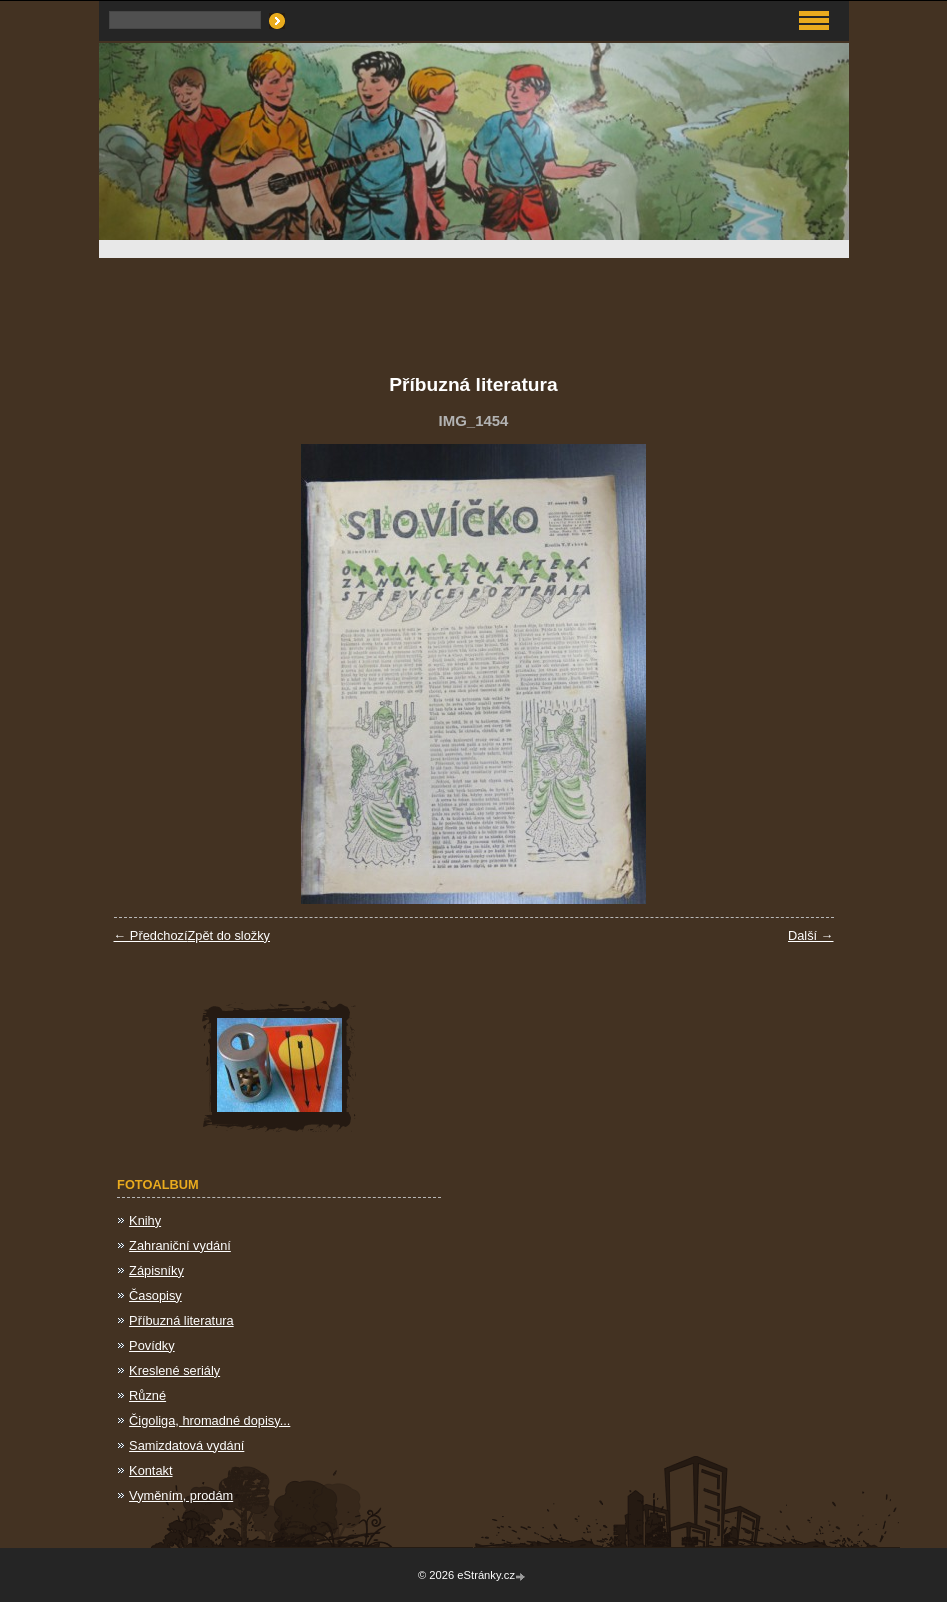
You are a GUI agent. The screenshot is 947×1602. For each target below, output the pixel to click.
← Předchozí (151, 935)
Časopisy (155, 1295)
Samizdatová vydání (186, 1445)
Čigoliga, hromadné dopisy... (209, 1420)
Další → (811, 935)
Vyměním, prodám (181, 1495)
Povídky (152, 1345)
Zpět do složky (228, 935)
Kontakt (150, 1470)
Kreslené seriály (174, 1370)
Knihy (145, 1220)
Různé (147, 1395)
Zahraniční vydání (180, 1245)
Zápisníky (156, 1270)
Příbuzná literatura (181, 1320)
